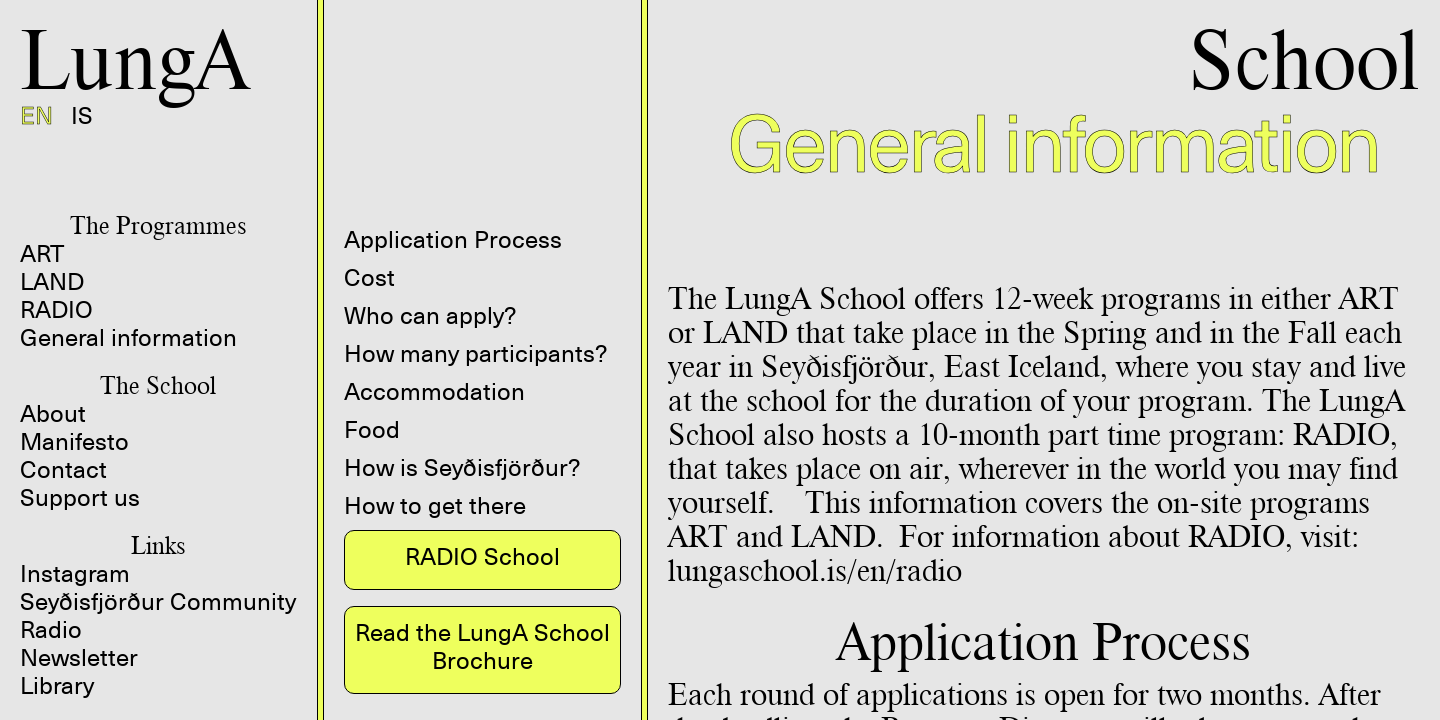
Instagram (75, 574)
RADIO (56, 310)
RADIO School (482, 557)
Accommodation (434, 392)
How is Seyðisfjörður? (462, 468)
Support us (80, 498)
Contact (63, 470)
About (53, 414)
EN (36, 116)
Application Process (453, 240)
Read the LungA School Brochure (482, 647)
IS (82, 116)
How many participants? (475, 354)
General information (128, 338)
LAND (52, 282)
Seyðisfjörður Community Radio (158, 616)
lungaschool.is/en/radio (815, 570)
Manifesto (74, 442)
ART (42, 254)
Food (372, 430)
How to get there (435, 506)
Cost (369, 278)
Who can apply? (430, 316)
